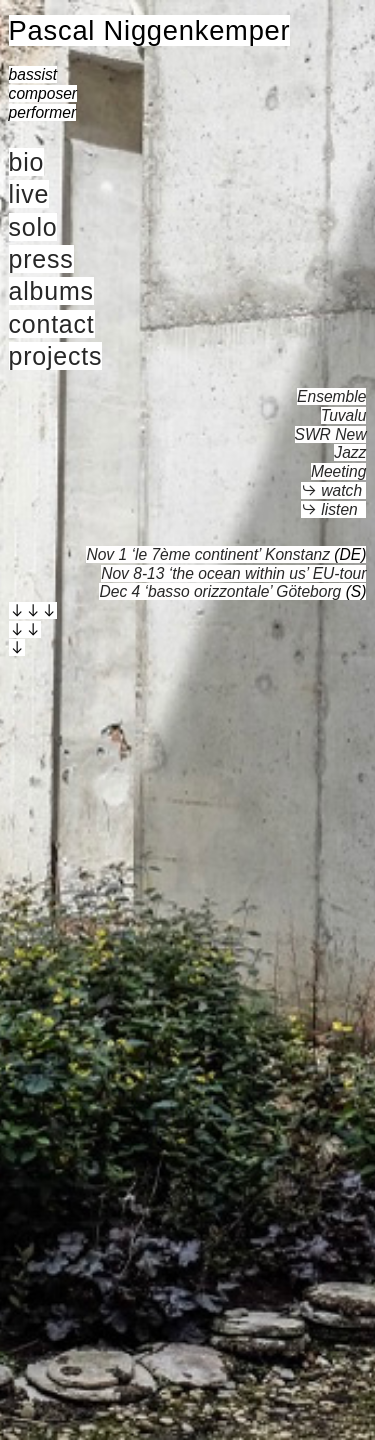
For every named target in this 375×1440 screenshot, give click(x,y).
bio (27, 162)
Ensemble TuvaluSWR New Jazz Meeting (331, 434)
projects (56, 356)
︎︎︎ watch (331, 490)
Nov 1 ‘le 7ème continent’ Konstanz (208, 554)
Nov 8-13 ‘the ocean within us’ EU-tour (233, 573)
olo (40, 227)
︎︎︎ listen (329, 509)
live (29, 194)
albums (51, 291)
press (41, 259)
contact (52, 324)
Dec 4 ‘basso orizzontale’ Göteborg (220, 591)
